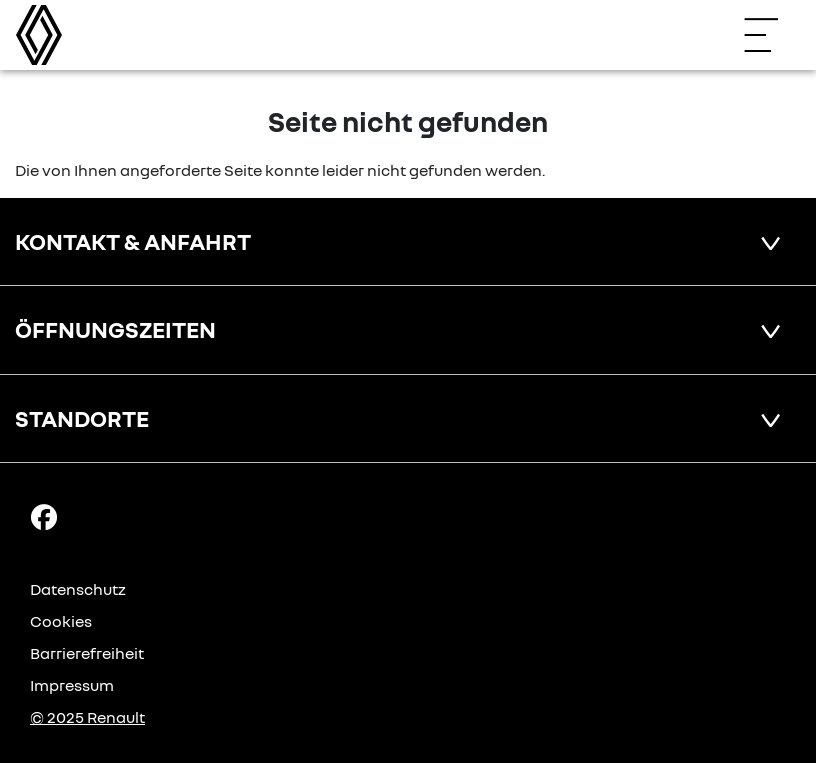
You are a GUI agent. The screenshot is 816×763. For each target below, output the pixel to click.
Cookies (61, 621)
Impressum (72, 685)
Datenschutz (78, 589)
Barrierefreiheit (87, 653)
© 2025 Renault (87, 717)
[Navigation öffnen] (771, 35)
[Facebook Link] (44, 516)
